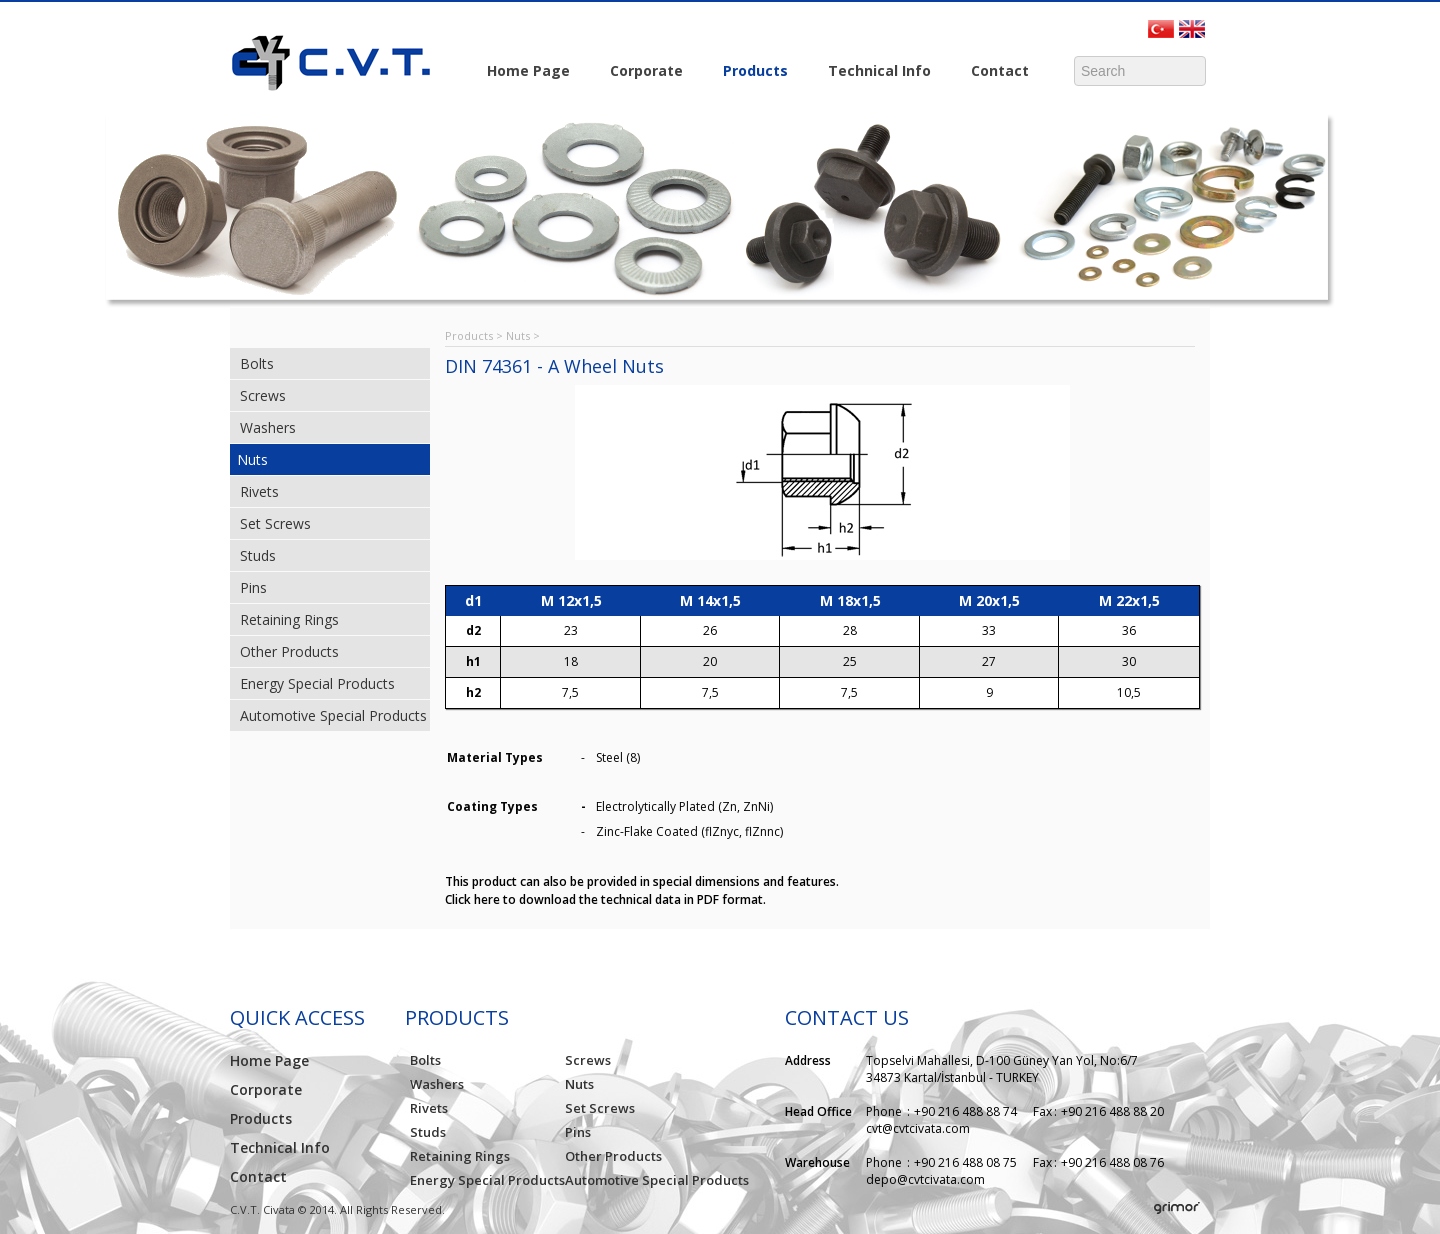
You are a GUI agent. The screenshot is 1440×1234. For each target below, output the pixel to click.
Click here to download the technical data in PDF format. (605, 899)
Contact (995, 72)
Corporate (641, 72)
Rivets (259, 491)
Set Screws (275, 523)
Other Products (289, 651)
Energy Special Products (317, 683)
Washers (268, 427)
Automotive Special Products (333, 715)
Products (750, 72)
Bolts (257, 363)
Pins (253, 587)
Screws (263, 395)
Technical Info (874, 72)
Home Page (528, 70)
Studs (258, 555)
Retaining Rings (289, 619)
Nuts (252, 459)
